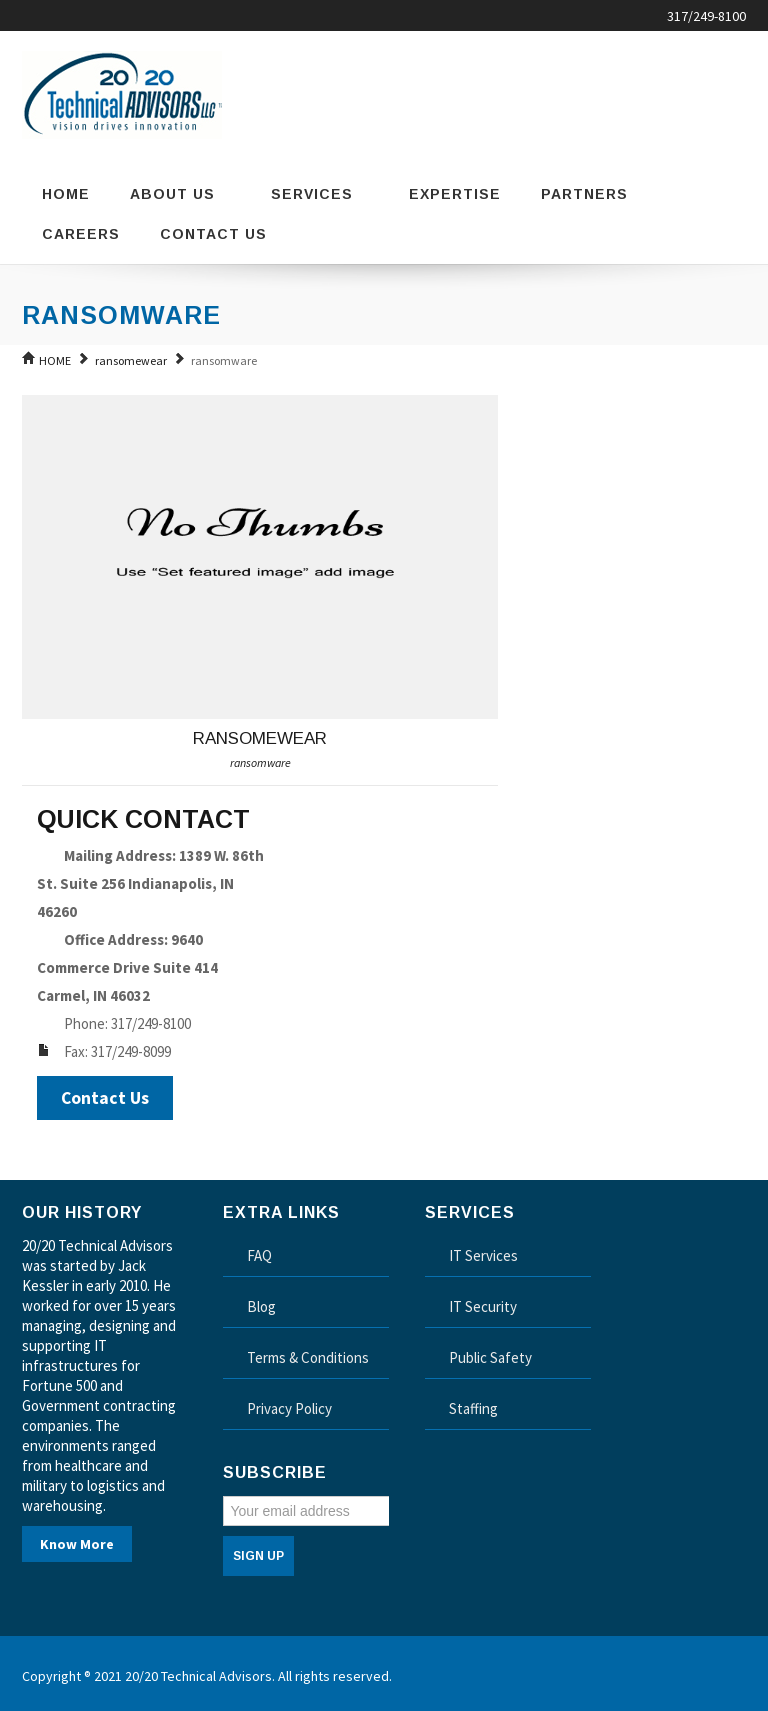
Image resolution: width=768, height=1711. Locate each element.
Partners (584, 194)
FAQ (259, 1255)
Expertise (455, 194)
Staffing (473, 1408)
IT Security (483, 1306)
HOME (55, 360)
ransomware (260, 762)
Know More (77, 1544)
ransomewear (131, 360)
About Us (180, 194)
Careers (81, 234)
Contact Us (213, 234)
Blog (261, 1306)
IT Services (483, 1255)
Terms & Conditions (308, 1357)
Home (66, 194)
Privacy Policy (289, 1408)
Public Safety (490, 1357)
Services (320, 194)
